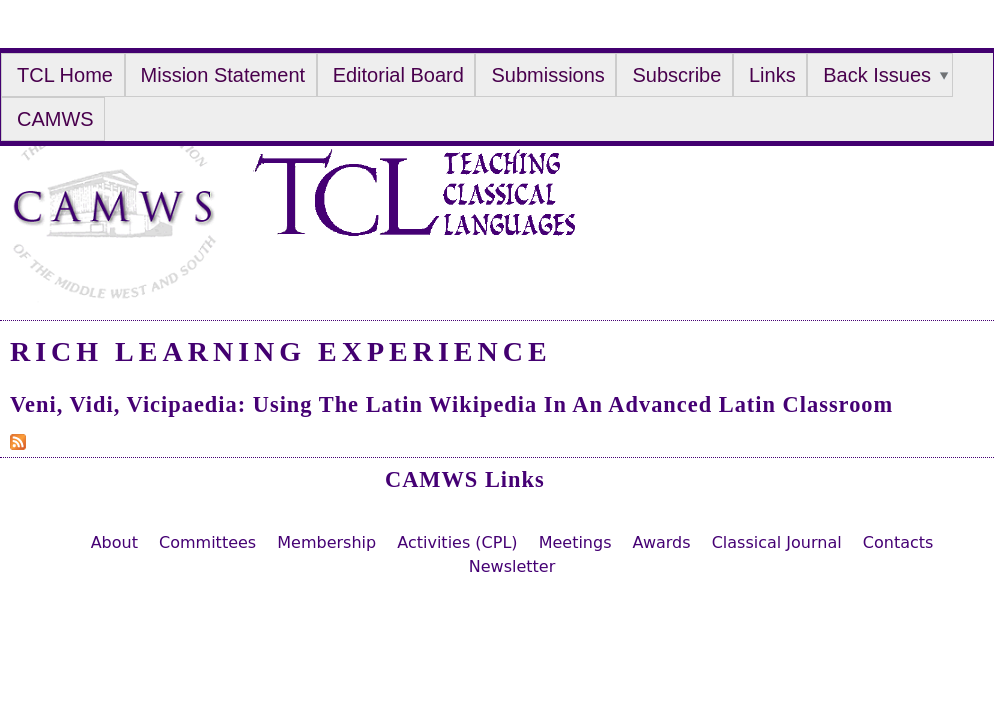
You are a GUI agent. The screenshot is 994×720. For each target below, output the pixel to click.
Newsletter (512, 566)
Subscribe (676, 75)
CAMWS (55, 119)
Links (772, 75)
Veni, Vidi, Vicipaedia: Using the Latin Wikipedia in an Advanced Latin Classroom (451, 404)
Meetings (575, 542)
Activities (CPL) (457, 542)
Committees (207, 542)
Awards (662, 542)
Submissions (547, 75)
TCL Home (65, 75)
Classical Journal (777, 542)
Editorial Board (398, 75)
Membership (326, 542)
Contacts (898, 542)
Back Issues (877, 75)
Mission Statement (223, 75)
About (114, 542)
